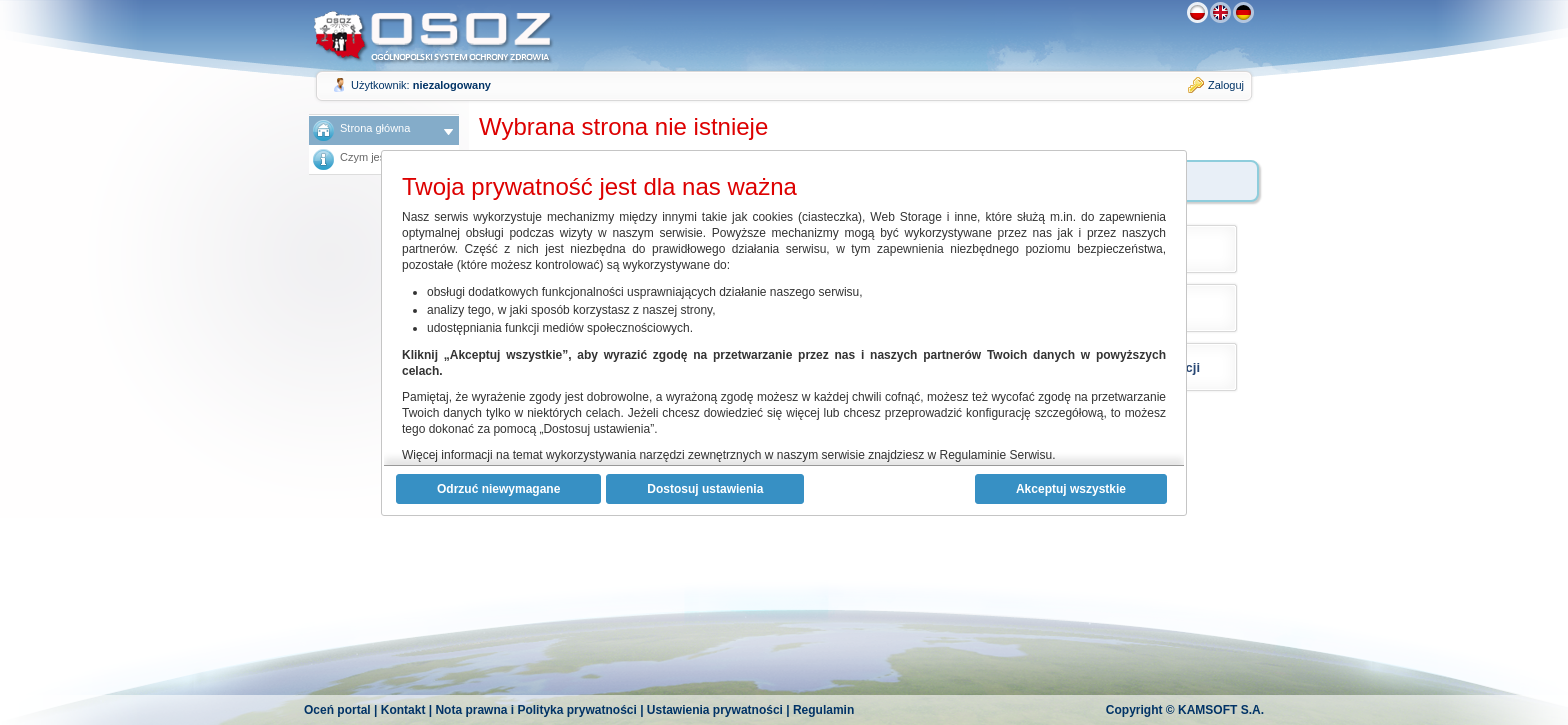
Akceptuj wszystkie (1071, 489)
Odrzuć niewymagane (498, 489)
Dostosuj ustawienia (705, 489)
